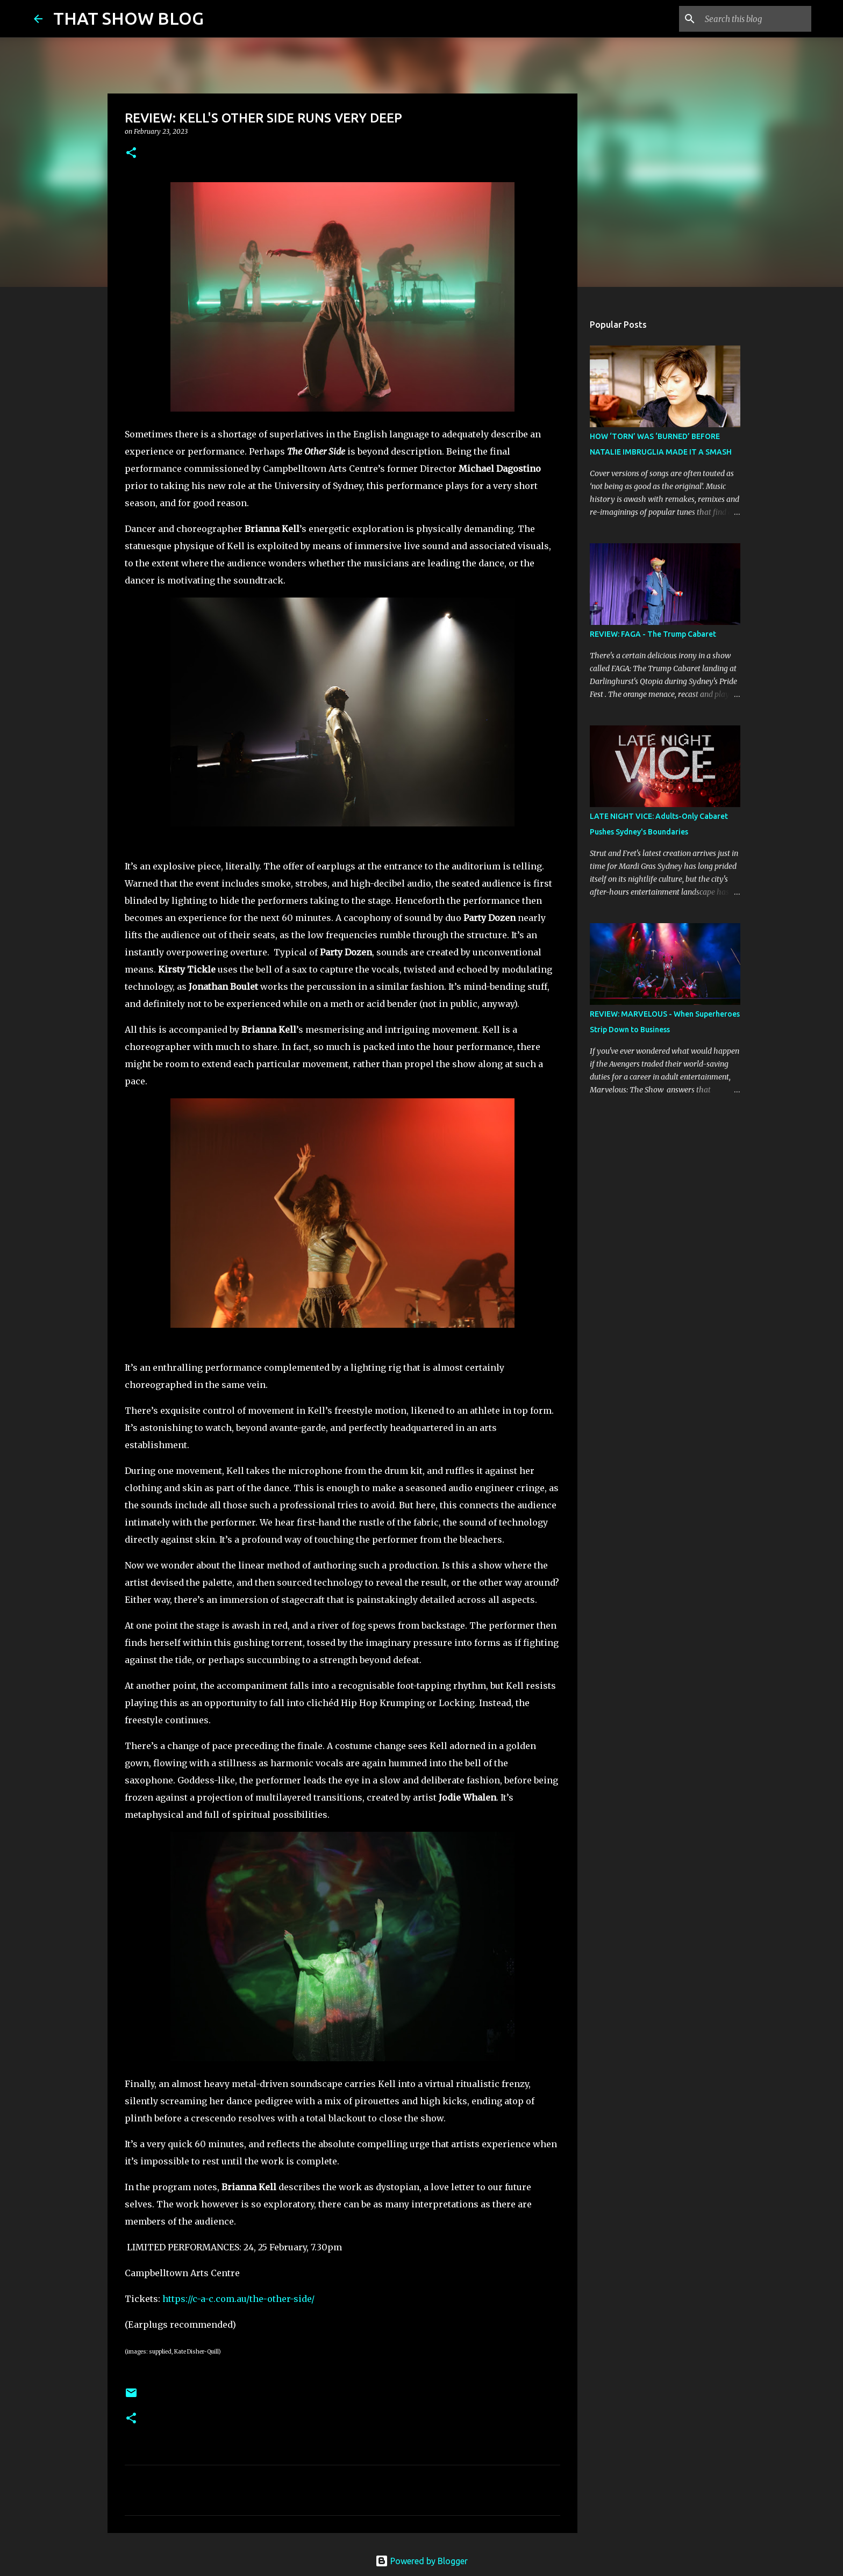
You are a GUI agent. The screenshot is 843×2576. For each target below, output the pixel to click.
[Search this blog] (754, 19)
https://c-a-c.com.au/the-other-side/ (238, 2298)
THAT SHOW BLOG (128, 18)
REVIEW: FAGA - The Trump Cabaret (653, 634)
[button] (131, 153)
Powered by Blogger (421, 2561)
